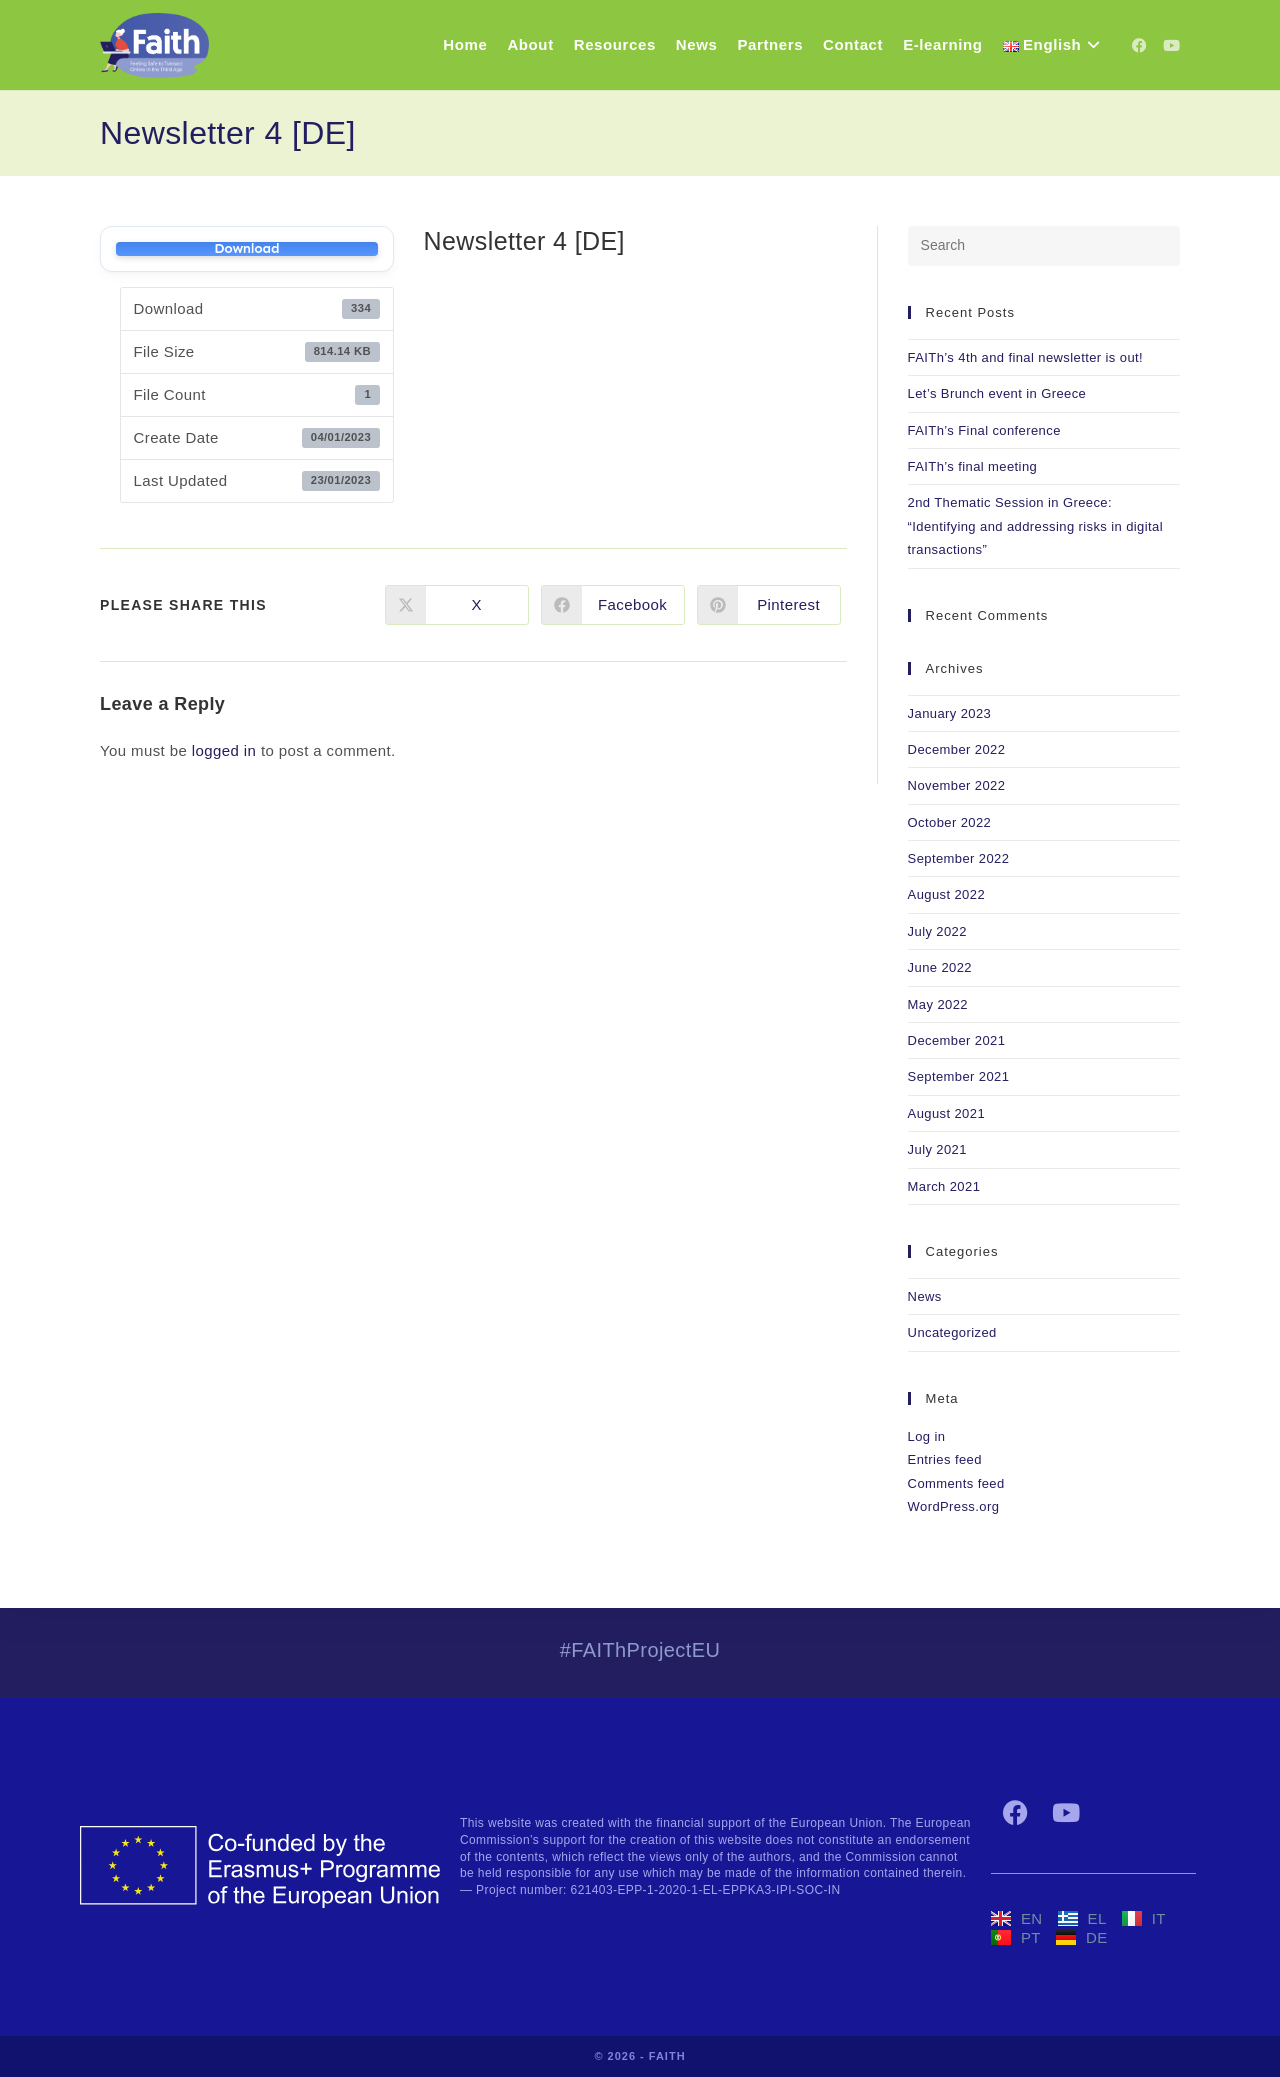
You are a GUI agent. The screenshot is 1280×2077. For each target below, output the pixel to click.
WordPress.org (954, 1506)
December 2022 (957, 749)
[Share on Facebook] (613, 605)
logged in (224, 750)
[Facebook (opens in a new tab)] (1139, 45)
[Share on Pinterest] (769, 605)
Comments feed (956, 1483)
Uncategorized (952, 1332)
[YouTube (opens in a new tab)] (1171, 45)
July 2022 (937, 931)
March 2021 (944, 1186)
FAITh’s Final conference (984, 430)
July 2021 (937, 1149)
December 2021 (957, 1040)
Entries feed (945, 1459)
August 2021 (946, 1113)
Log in (927, 1436)
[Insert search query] (1044, 246)
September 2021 (959, 1076)
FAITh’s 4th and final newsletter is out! (1025, 357)
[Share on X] (457, 605)
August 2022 (946, 894)
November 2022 (957, 785)
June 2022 (940, 967)
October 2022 (950, 822)
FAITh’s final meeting (973, 466)
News (925, 1296)
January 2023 (950, 713)
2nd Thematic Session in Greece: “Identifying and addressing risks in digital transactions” (1035, 526)
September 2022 (959, 858)
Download (246, 249)
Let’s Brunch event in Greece (997, 393)
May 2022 (938, 1004)
